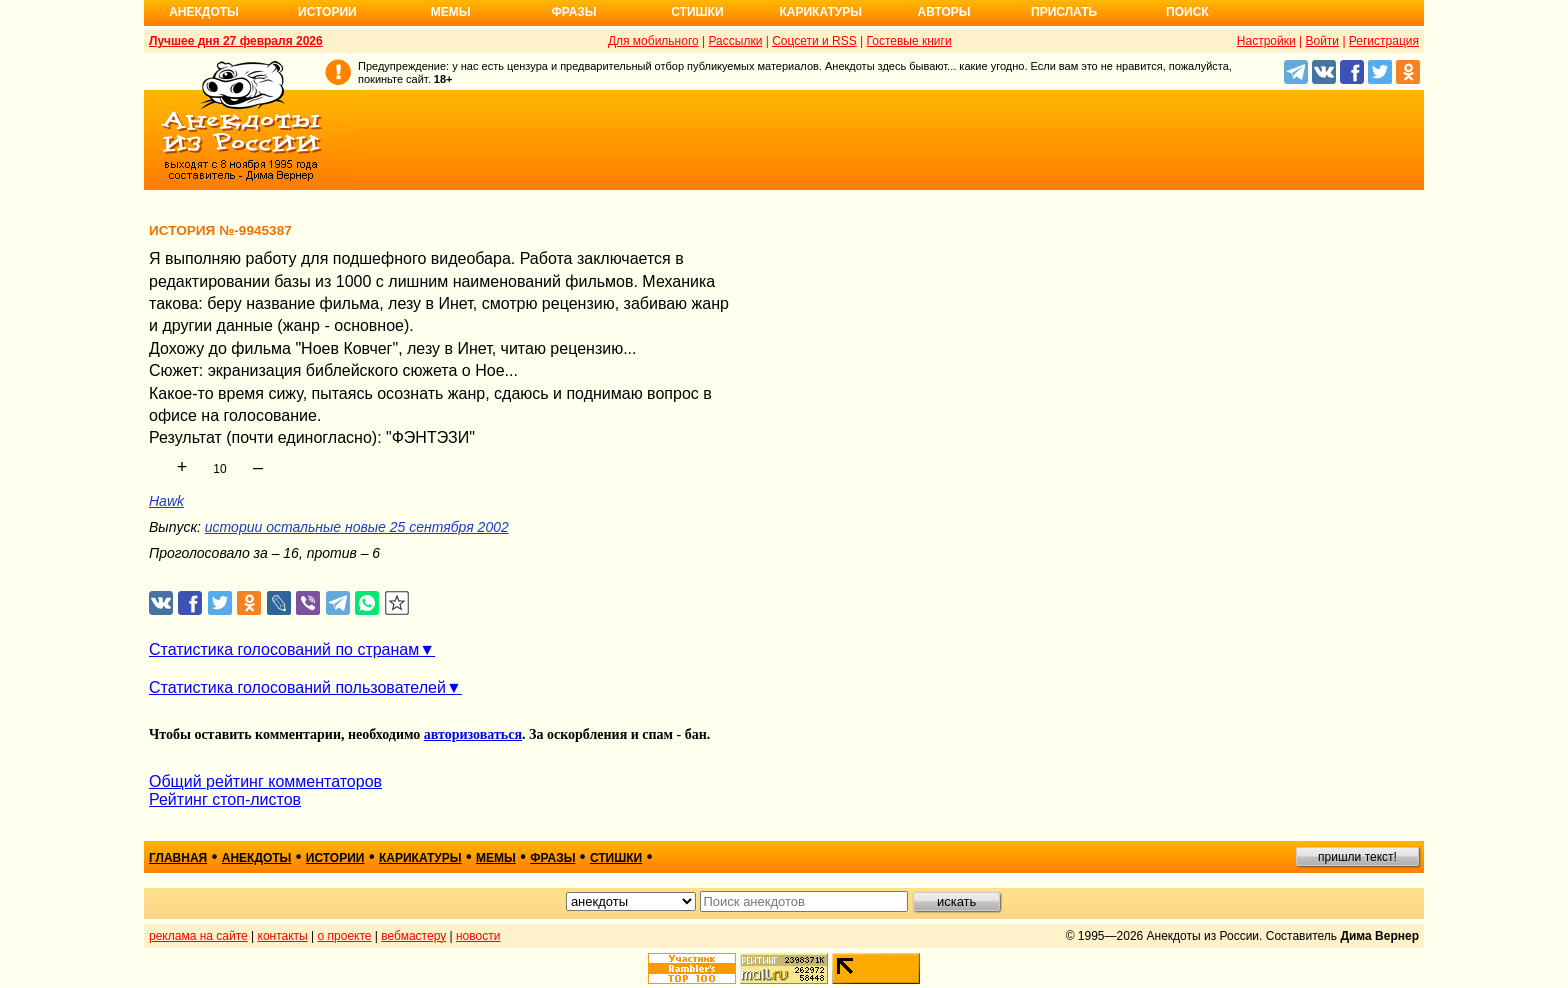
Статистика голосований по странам (284, 649)
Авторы (944, 12)
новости (478, 936)
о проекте (345, 936)
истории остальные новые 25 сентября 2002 (357, 527)
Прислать (1064, 12)
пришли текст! (1357, 857)
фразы (552, 858)
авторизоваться (473, 734)
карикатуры (420, 858)
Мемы (451, 12)
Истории (327, 12)
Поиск (1187, 12)
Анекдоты (204, 12)
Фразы (573, 12)
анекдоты (257, 858)
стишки (616, 858)
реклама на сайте (198, 936)
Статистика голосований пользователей (297, 687)
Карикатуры (820, 12)
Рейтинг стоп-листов (225, 799)
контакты (283, 936)
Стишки (697, 12)
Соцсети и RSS (814, 41)
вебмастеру (413, 936)
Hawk (166, 501)
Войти (1322, 41)
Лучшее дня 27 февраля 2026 (236, 41)
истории (335, 858)
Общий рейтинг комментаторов (265, 781)
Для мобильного (653, 41)
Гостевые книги (909, 41)
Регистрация (1384, 41)
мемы (496, 858)
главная (178, 858)
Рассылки (735, 41)
